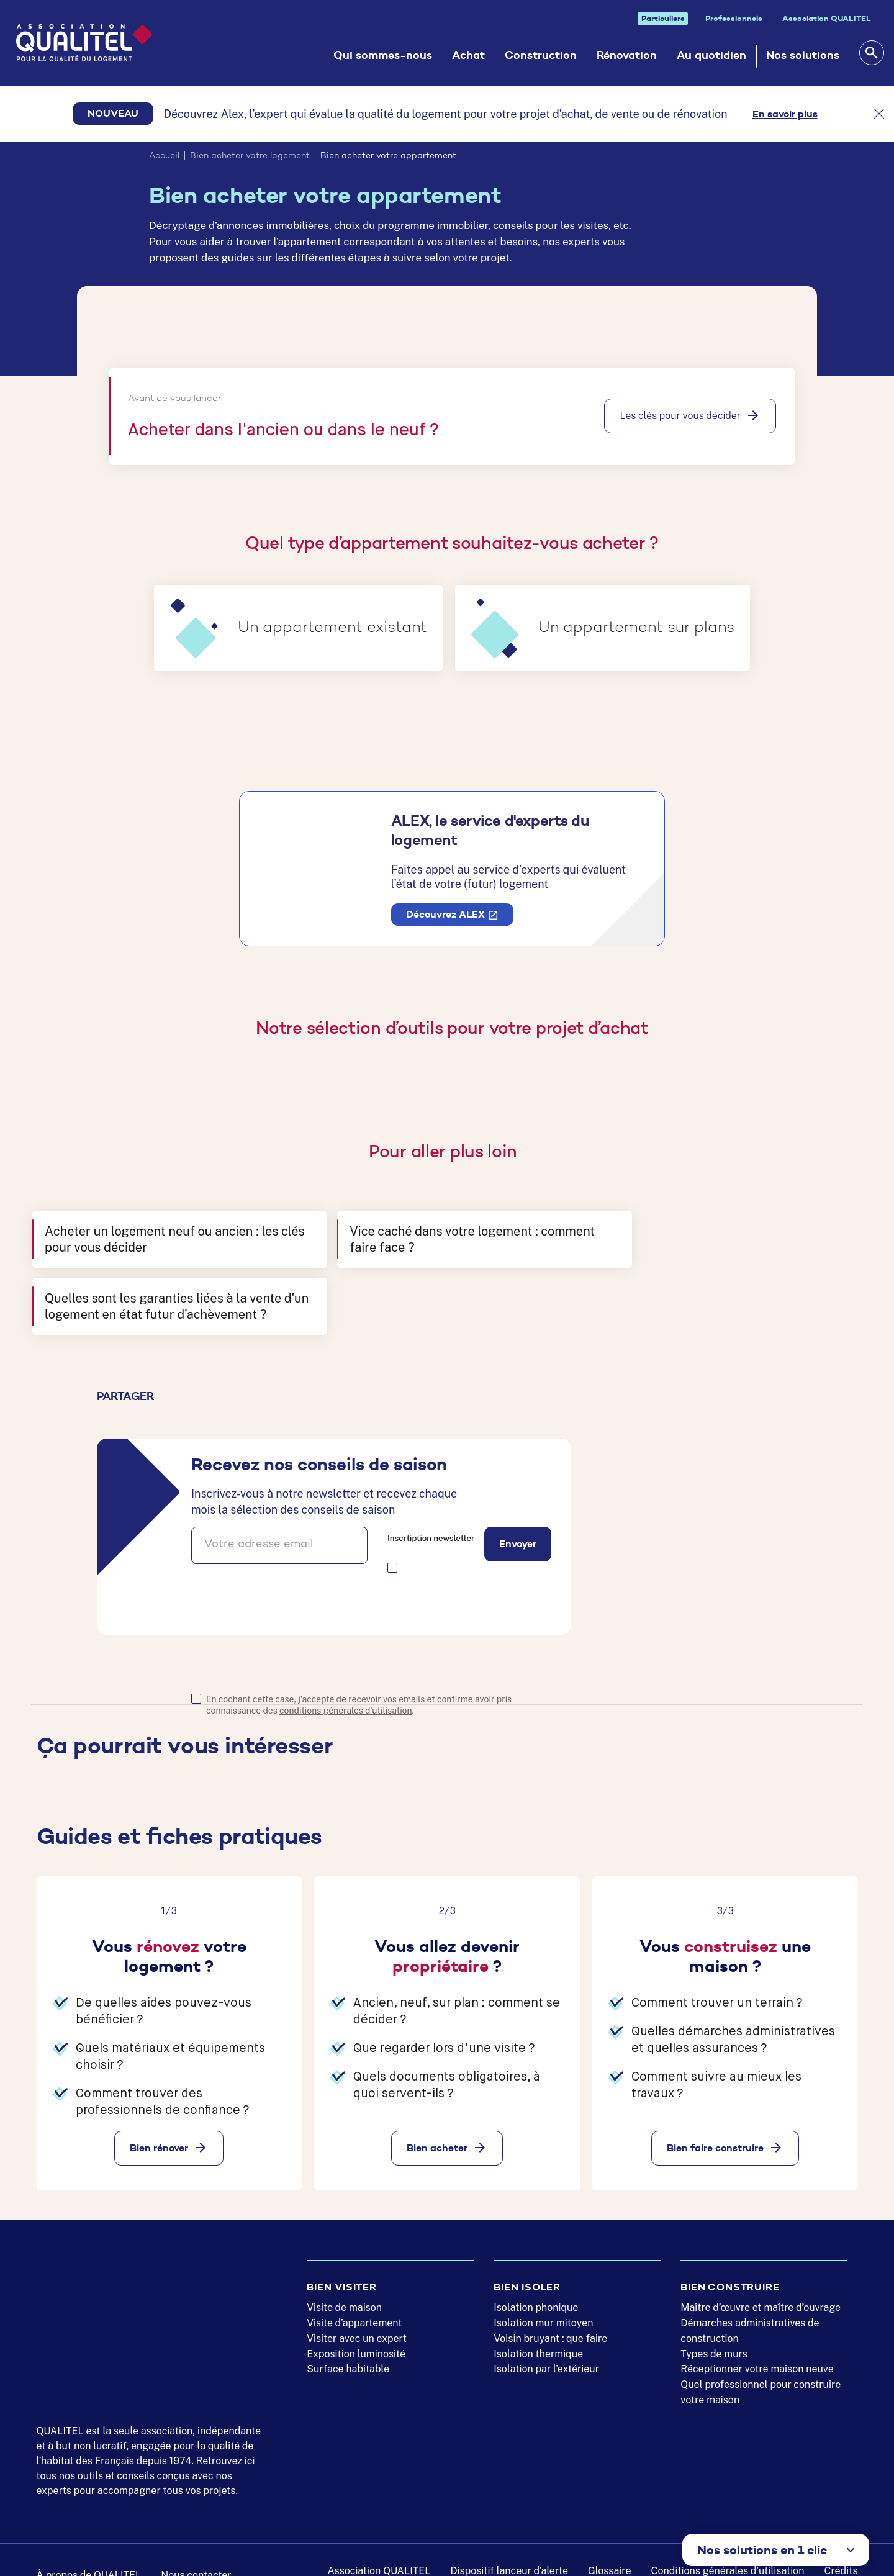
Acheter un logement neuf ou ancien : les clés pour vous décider (161, 1250)
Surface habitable (348, 2351)
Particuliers (663, 18)
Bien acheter (437, 2099)
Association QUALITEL (826, 18)
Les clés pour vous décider (680, 416)
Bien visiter (342, 2268)
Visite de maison (344, 2290)
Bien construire (729, 2268)
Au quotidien (711, 55)
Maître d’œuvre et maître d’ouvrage (760, 2290)
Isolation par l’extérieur (546, 2351)
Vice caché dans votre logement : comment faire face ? (416, 1250)
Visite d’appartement (354, 2305)
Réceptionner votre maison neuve (756, 2351)
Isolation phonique (536, 2290)
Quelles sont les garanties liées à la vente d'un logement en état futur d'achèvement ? (717, 1250)
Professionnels (733, 18)
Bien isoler (527, 2268)
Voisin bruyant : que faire (550, 2320)
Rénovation (627, 55)
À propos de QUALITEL (89, 2557)
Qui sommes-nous (382, 55)
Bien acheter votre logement (250, 156)
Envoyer (517, 1495)
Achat (468, 55)
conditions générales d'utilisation (345, 1662)
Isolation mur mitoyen (543, 2305)
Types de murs (713, 2336)
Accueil (164, 156)
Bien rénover (159, 2099)
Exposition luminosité (356, 2336)
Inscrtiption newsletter (430, 1490)
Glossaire (609, 2553)
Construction (541, 55)
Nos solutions (802, 55)
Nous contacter (196, 2557)
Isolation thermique (538, 2336)
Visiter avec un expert (357, 2320)
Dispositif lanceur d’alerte (510, 2553)
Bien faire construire (715, 2099)
